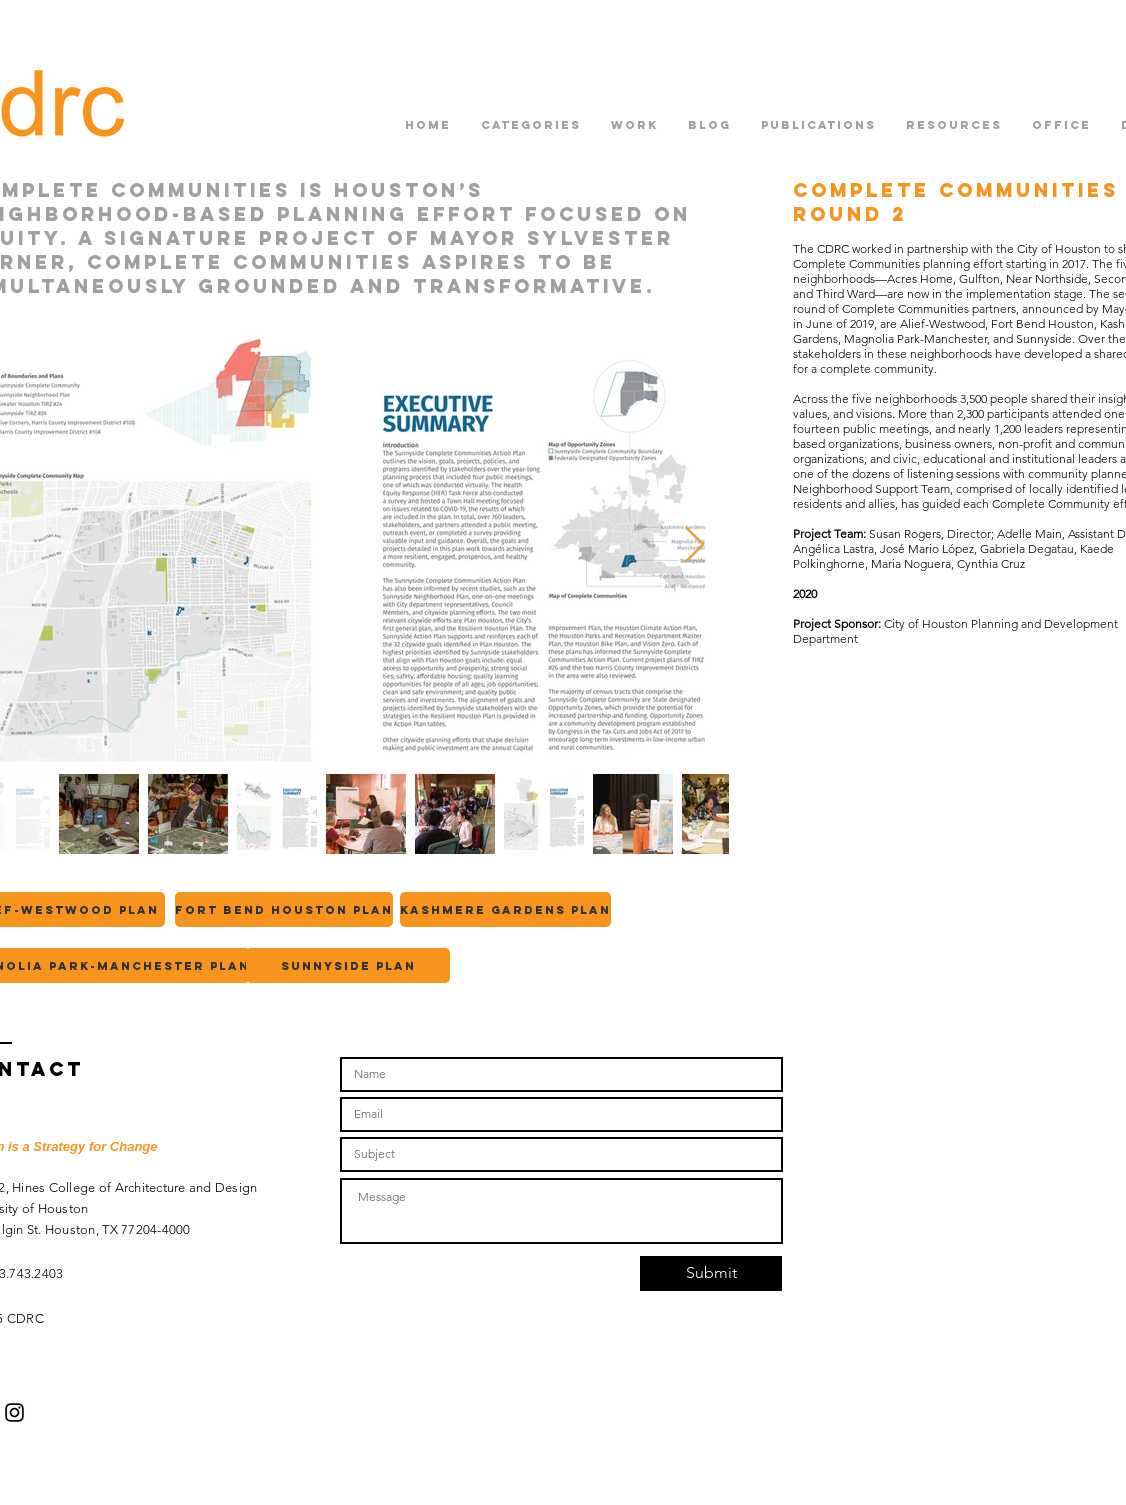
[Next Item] (694, 545)
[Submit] (711, 1273)
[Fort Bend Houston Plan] (284, 909)
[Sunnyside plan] (348, 965)
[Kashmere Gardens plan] (505, 909)
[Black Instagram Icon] (14, 1412)
